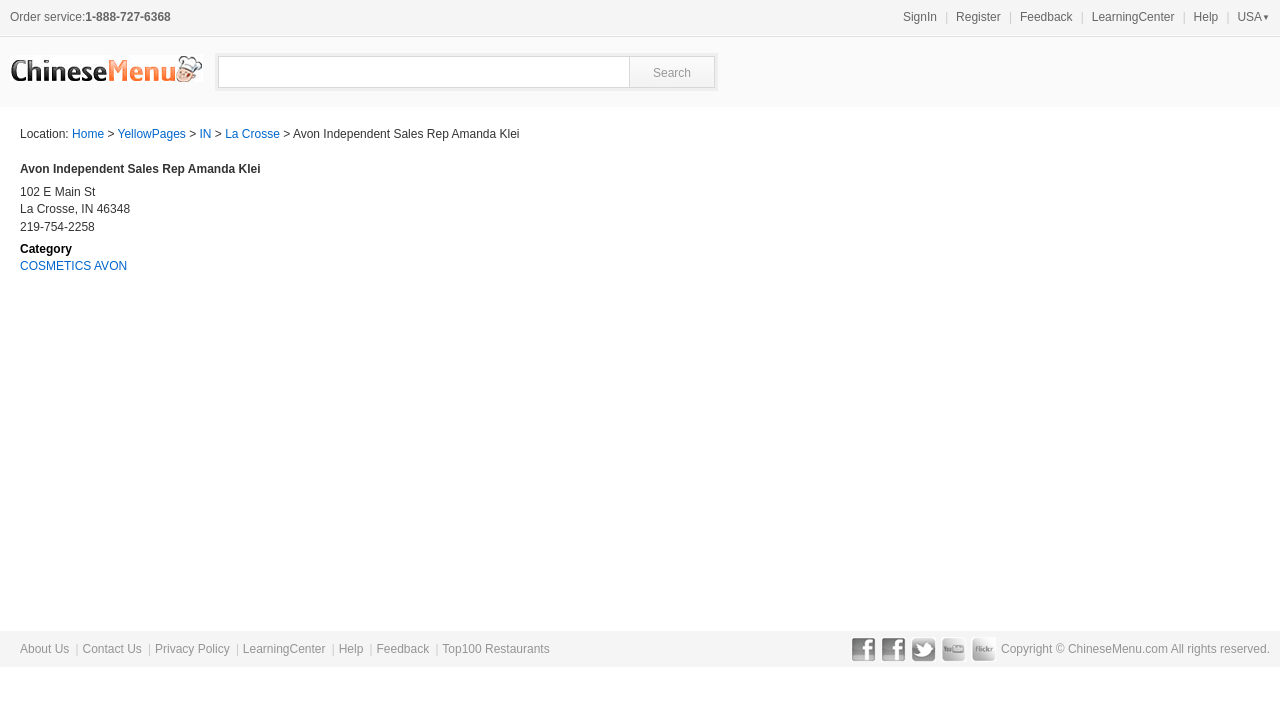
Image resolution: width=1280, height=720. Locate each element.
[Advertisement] (1110, 286)
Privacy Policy (192, 649)
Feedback (1046, 17)
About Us (44, 649)
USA (1253, 17)
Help (1206, 17)
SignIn (920, 17)
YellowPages (152, 134)
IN (206, 134)
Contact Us (111, 649)
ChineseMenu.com (1118, 649)
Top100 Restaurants (495, 649)
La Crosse (252, 134)
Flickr (983, 649)
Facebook (863, 649)
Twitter (923, 649)
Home (88, 134)
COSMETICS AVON (73, 266)
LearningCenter (1133, 17)
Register (978, 17)
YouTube (953, 649)
